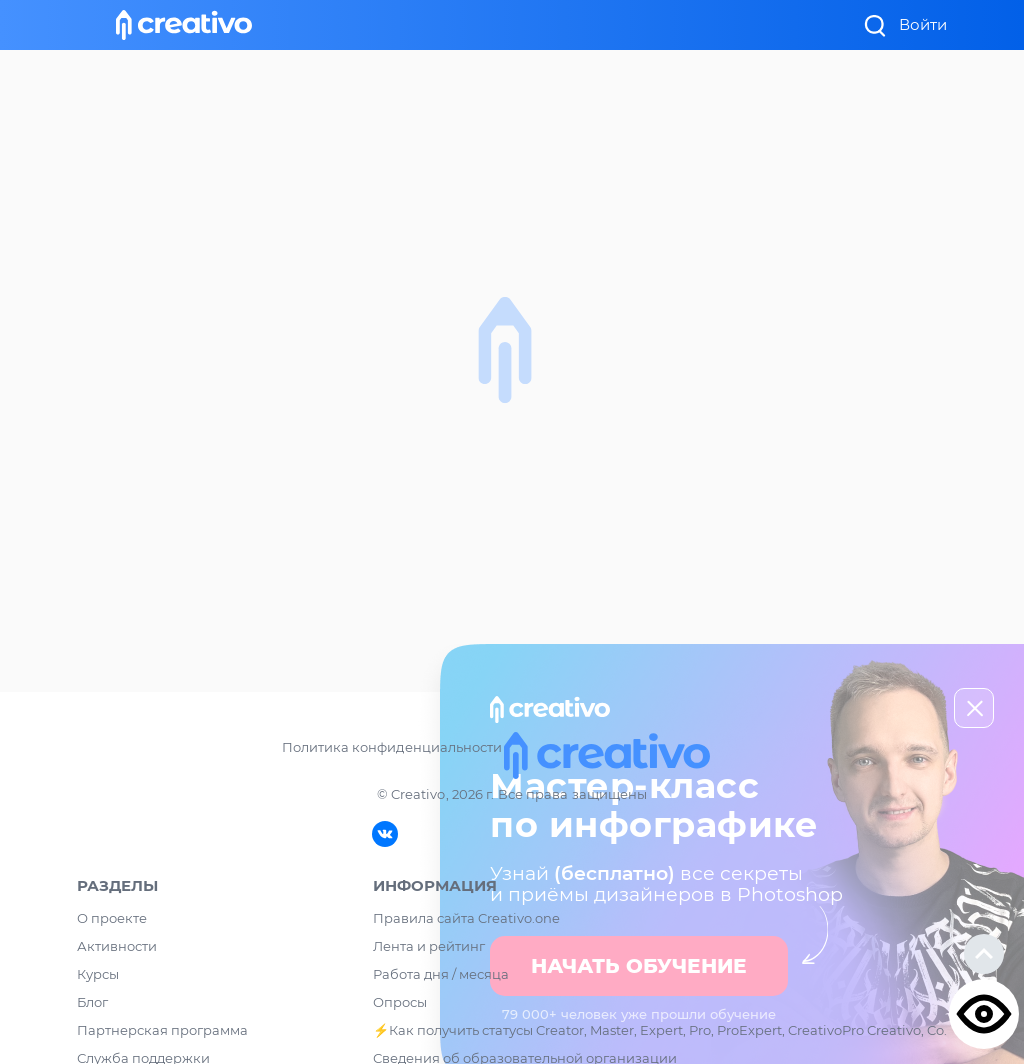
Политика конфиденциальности (391, 747)
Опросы (400, 1002)
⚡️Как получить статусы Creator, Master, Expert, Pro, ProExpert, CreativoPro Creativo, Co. (660, 1030)
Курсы (98, 974)
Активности (117, 946)
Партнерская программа (162, 1030)
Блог (92, 1002)
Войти (923, 24)
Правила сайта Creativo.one (466, 918)
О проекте (112, 918)
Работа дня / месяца (441, 974)
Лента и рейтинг (429, 946)
